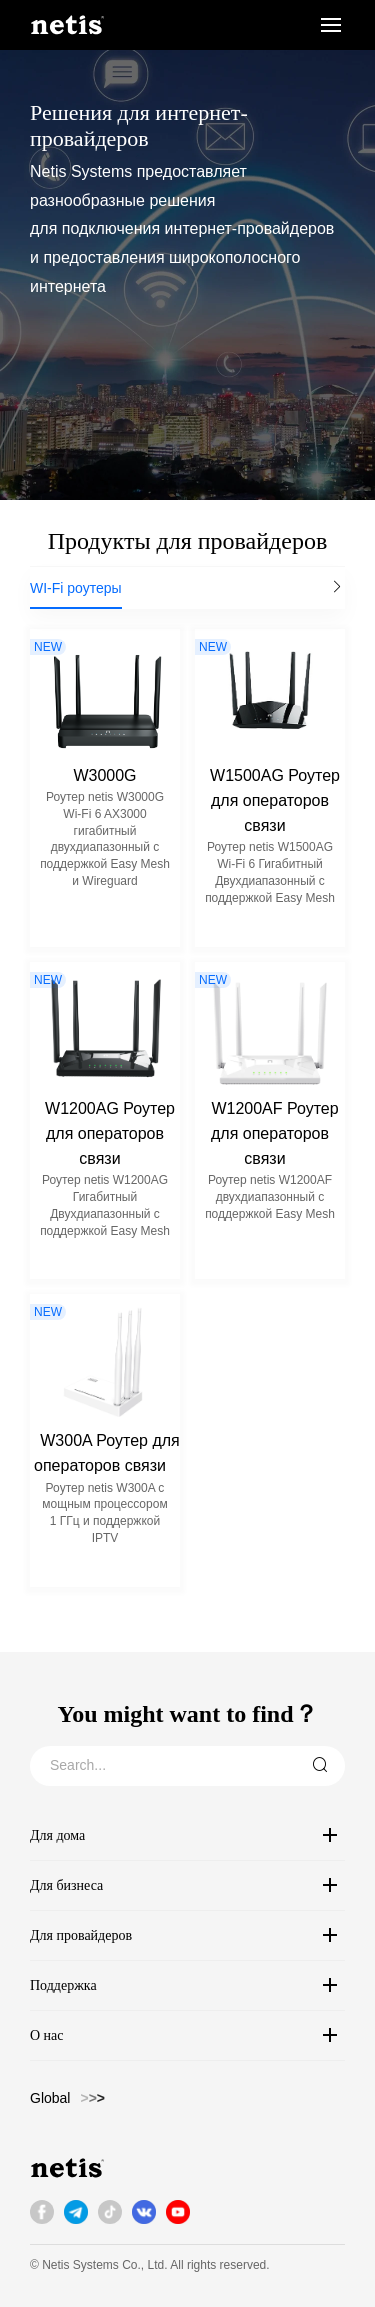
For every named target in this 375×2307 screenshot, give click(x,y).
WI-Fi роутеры (76, 588)
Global (50, 2098)
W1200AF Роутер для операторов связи (275, 1133)
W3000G (104, 775)
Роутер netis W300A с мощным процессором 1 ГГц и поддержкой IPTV (104, 1513)
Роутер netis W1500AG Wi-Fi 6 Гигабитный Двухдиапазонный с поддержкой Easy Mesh (270, 872)
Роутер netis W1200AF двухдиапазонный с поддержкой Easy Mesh (270, 1197)
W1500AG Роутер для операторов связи (275, 800)
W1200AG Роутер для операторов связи (110, 1133)
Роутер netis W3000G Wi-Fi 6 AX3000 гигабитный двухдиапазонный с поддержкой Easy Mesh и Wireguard (105, 839)
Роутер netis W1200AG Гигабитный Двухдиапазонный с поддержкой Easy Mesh (105, 1205)
